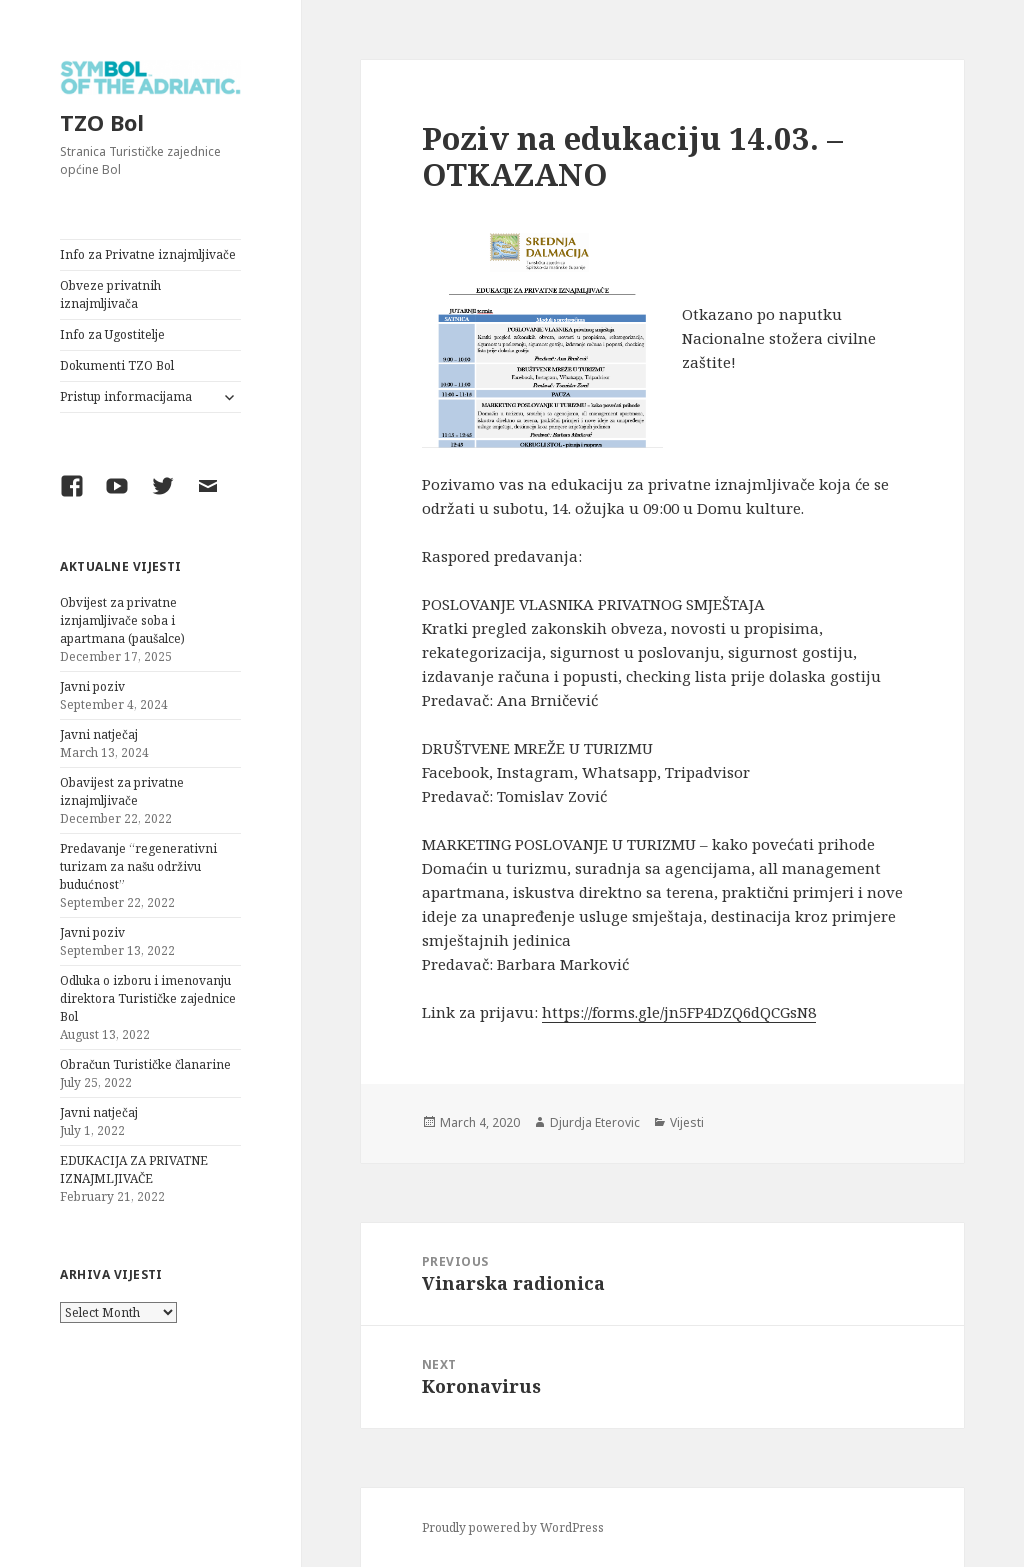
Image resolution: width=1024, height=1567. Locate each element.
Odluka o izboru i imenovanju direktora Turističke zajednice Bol (148, 998)
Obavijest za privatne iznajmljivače (122, 791)
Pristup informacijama (126, 396)
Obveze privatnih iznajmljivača (110, 294)
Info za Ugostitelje (112, 334)
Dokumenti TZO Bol (117, 365)
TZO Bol (102, 122)
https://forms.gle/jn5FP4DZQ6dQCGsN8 (679, 1012)
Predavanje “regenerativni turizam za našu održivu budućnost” (138, 866)
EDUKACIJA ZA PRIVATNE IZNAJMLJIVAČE (134, 1169)
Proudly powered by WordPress (513, 1527)
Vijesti (687, 1122)
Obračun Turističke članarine (145, 1064)
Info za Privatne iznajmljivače (148, 254)
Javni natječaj (99, 734)
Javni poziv (92, 686)
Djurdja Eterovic (595, 1122)
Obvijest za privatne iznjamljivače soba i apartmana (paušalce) (122, 620)
